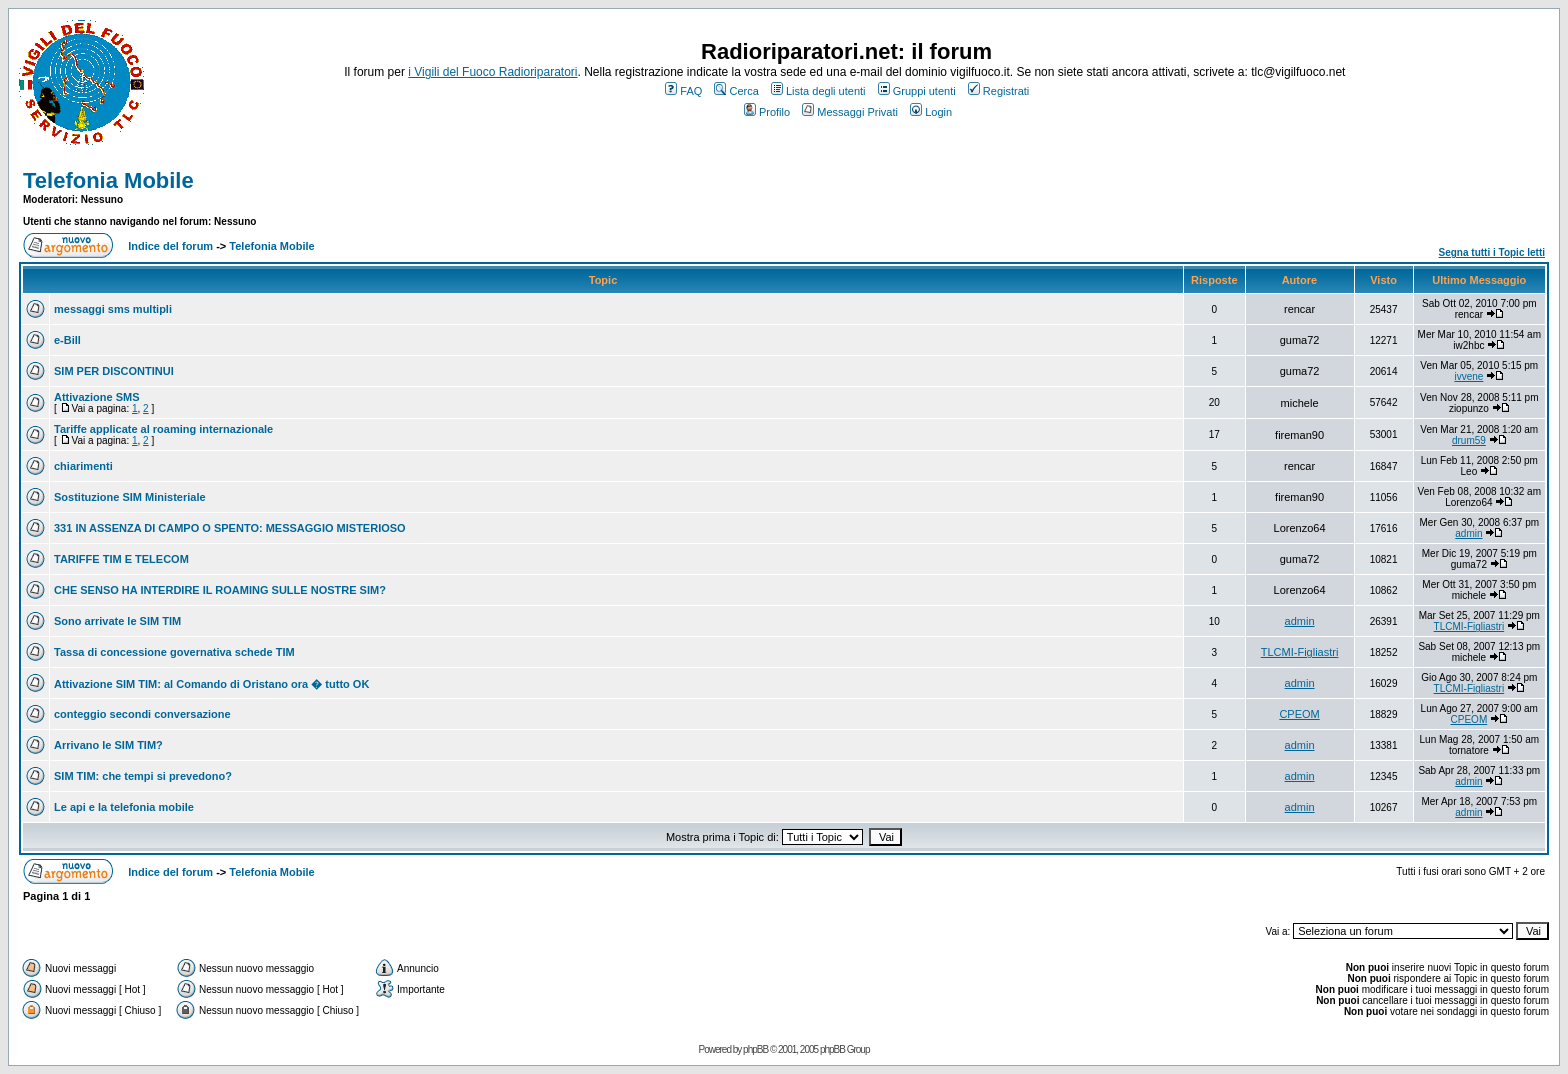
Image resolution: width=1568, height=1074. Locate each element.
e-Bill (67, 340)
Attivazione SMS (97, 397)
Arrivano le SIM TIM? (108, 745)
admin (1468, 533)
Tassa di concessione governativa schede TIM (174, 652)
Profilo (767, 112)
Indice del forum (170, 246)
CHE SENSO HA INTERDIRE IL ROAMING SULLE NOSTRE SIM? (220, 590)
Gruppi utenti (917, 91)
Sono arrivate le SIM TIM (117, 621)
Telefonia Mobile (108, 180)
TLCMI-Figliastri (1469, 626)
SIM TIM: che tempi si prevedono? (143, 776)
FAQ (683, 91)
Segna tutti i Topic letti (1492, 252)
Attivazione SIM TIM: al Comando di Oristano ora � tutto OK (211, 684)
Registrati (998, 91)
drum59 (1469, 440)
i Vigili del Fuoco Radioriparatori (492, 72)
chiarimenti (83, 466)
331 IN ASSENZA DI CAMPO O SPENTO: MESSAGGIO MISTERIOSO (230, 528)
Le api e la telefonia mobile (124, 807)
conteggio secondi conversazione (142, 714)
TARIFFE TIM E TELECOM (121, 559)
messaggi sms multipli (113, 309)
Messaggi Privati (850, 112)
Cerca (736, 91)
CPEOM (1299, 714)
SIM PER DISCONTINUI (114, 371)
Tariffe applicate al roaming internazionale (163, 429)
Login (931, 112)
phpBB (755, 1049)
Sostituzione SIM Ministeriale (130, 497)
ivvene (1468, 376)
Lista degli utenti (818, 91)
